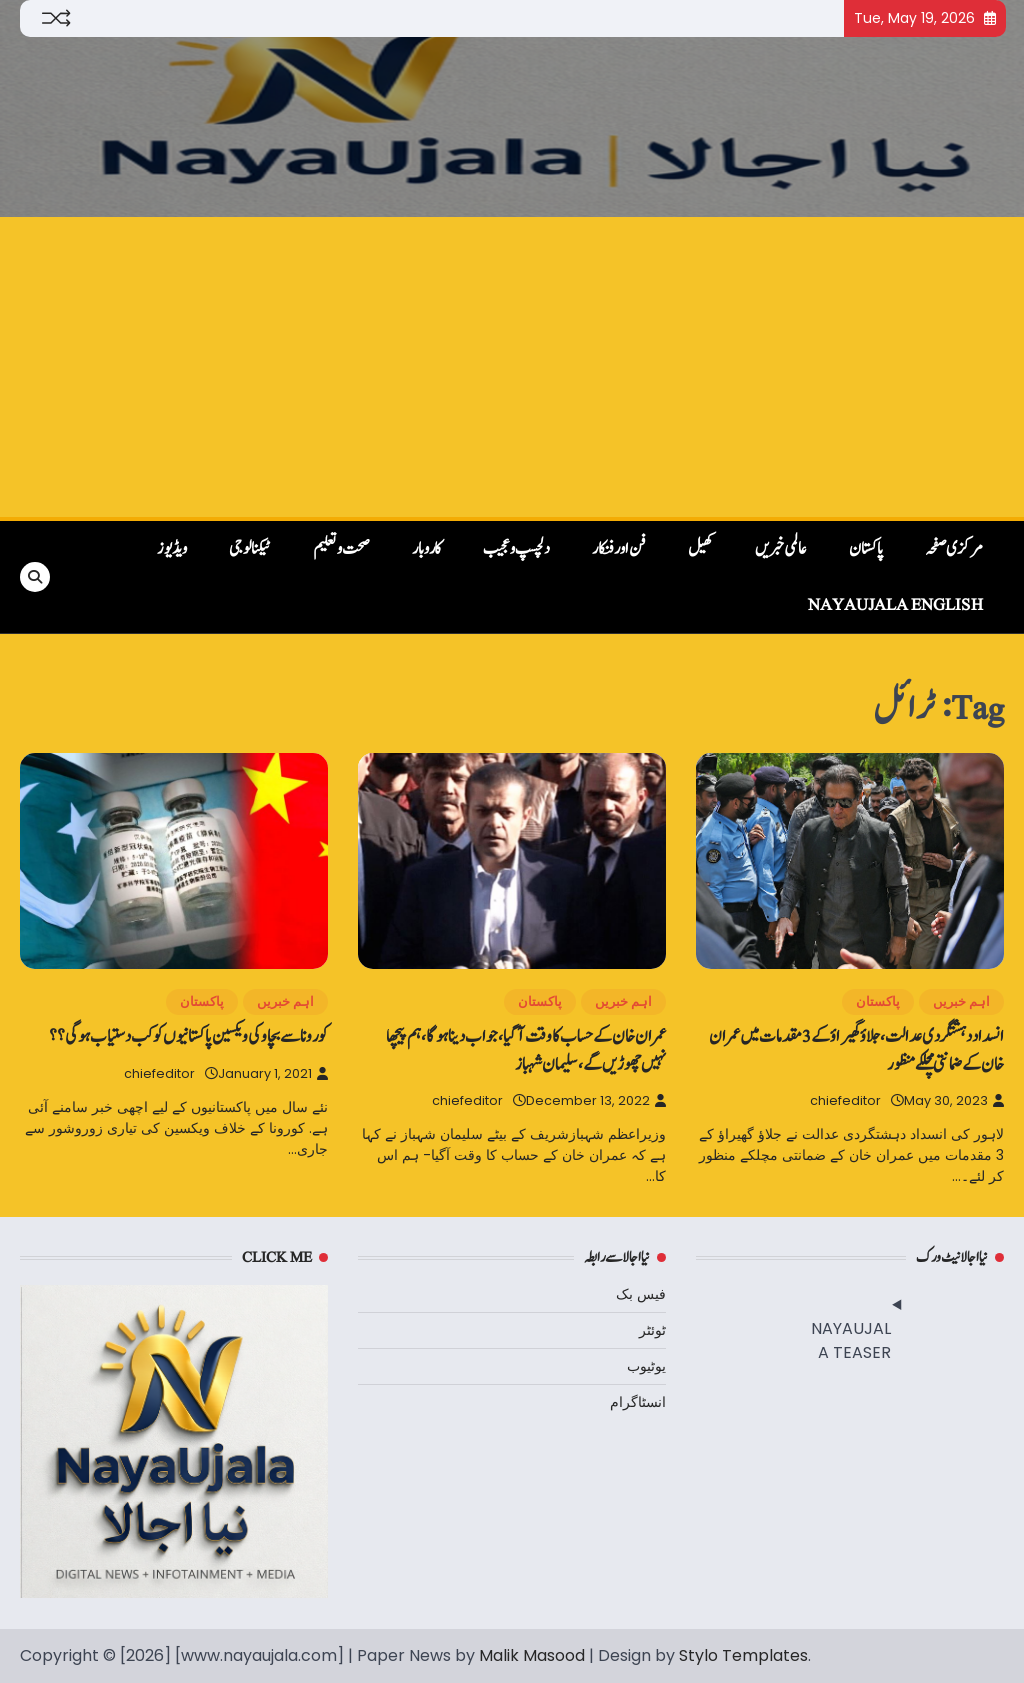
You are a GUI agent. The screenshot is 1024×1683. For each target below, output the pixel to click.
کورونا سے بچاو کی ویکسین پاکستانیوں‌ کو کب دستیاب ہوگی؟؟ (188, 1036)
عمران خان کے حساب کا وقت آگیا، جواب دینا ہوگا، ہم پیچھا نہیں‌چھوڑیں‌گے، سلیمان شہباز (526, 1050)
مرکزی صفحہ (954, 549)
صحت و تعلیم (341, 549)
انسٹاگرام (638, 1402)
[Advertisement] (512, 367)
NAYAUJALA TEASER (851, 1340)
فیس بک (641, 1294)
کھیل (700, 549)
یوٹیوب (646, 1366)
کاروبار (426, 549)
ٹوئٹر (652, 1330)
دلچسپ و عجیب (516, 549)
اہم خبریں (961, 1001)
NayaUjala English (895, 605)
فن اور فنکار (619, 549)
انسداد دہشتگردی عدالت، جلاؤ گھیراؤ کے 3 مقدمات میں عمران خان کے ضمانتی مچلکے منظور (856, 1050)
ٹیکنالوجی (250, 549)
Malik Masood (532, 1655)
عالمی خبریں (781, 549)
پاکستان (866, 549)
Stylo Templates (743, 1655)
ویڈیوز (172, 549)
